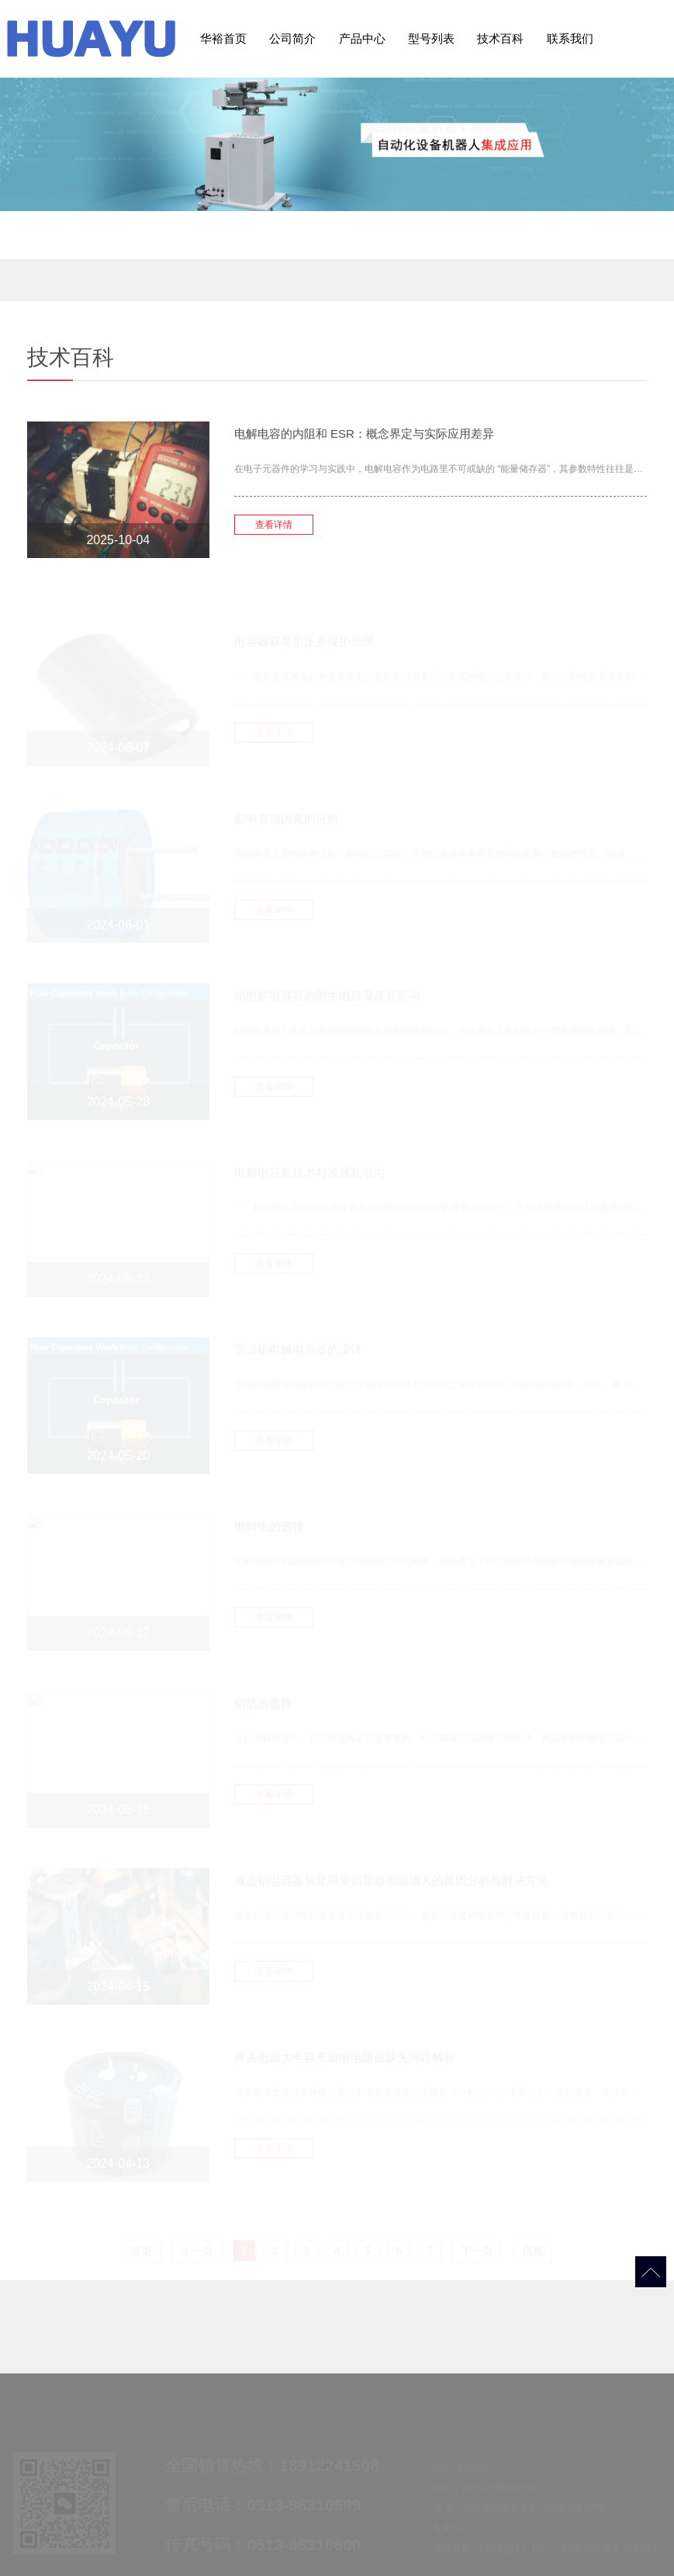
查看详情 (273, 533)
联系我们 (570, 38)
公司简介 (292, 38)
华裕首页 (223, 38)
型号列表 (431, 38)
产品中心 (362, 38)
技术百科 (500, 38)
